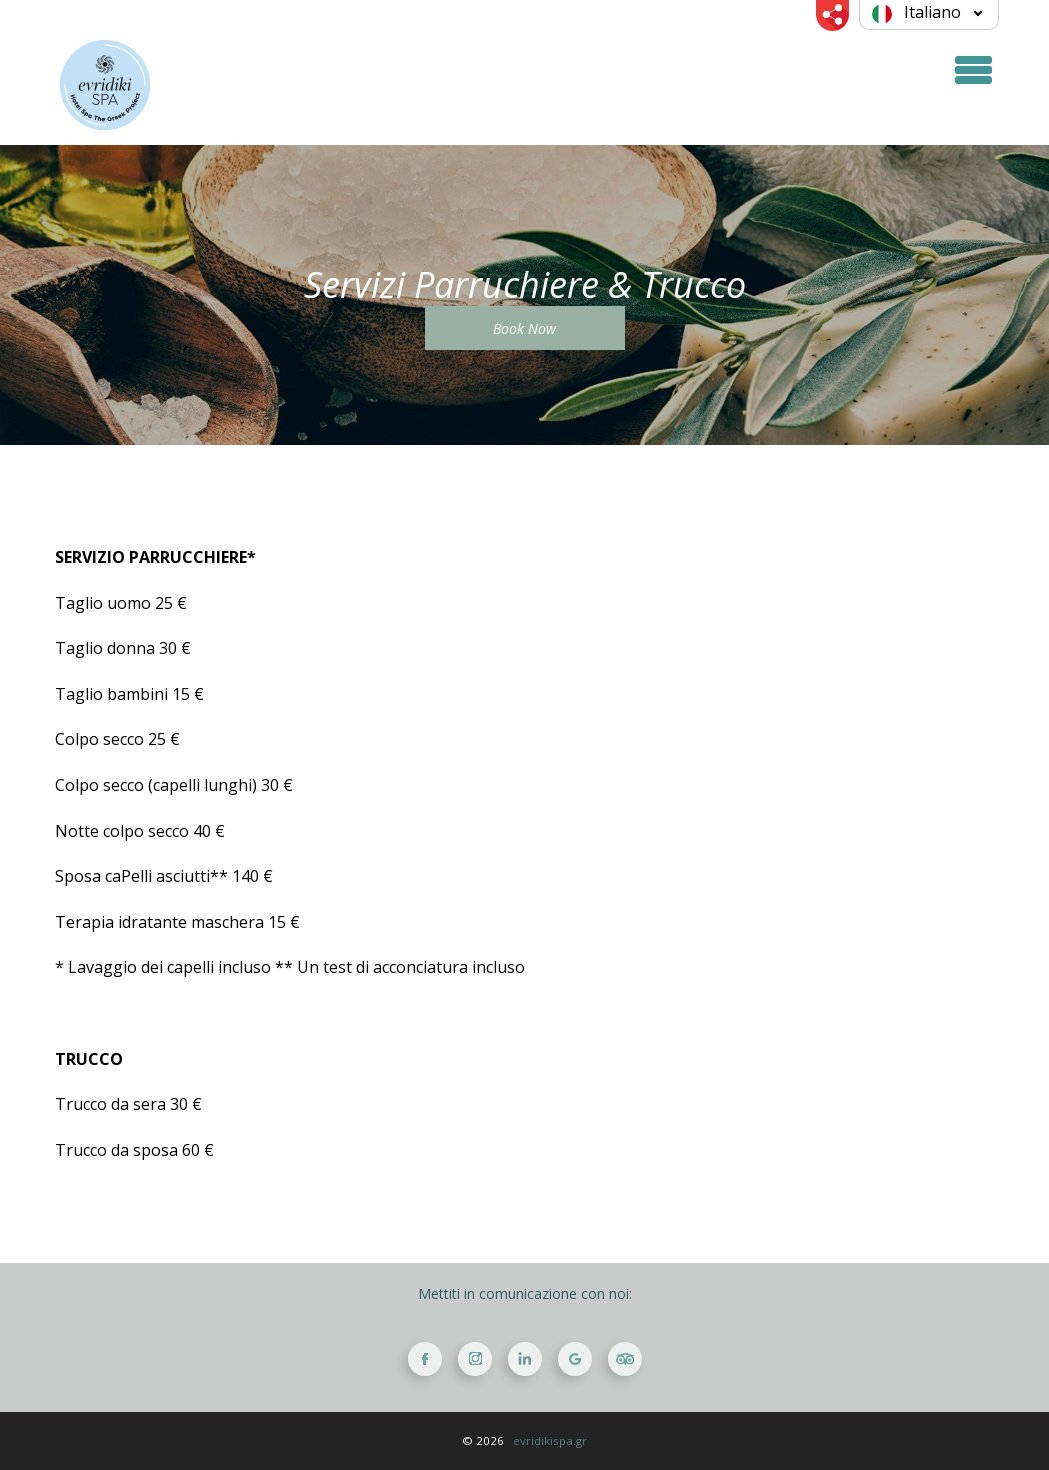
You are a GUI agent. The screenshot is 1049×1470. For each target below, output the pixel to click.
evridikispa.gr (550, 1440)
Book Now (524, 328)
